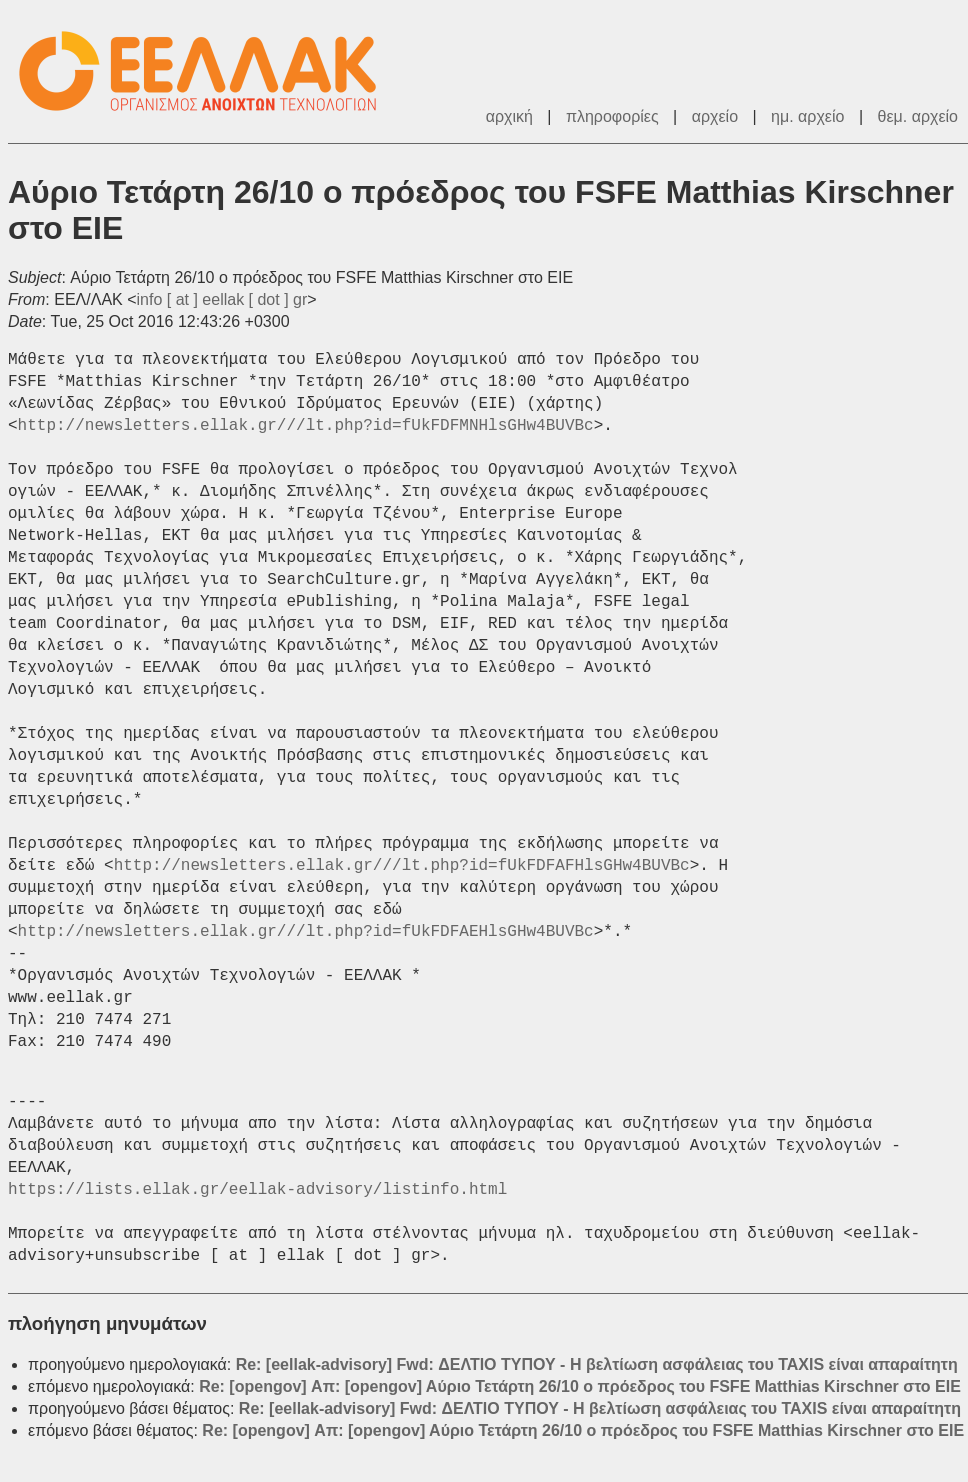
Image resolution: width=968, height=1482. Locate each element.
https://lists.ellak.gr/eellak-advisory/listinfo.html (257, 1190)
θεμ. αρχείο (918, 116)
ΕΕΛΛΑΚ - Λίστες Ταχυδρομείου (208, 71)
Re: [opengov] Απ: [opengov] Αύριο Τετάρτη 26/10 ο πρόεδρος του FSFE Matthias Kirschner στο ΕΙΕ (580, 1386)
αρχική (509, 116)
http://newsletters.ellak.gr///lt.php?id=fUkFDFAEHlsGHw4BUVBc (306, 932)
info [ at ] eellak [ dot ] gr (222, 299)
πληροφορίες (612, 116)
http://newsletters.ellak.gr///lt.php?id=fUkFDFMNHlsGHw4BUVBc (306, 426)
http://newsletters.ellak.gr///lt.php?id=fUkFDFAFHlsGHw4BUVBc (402, 866)
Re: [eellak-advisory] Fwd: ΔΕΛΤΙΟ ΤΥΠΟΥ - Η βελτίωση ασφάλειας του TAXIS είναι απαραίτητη (597, 1364)
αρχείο (715, 116)
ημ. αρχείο (807, 116)
